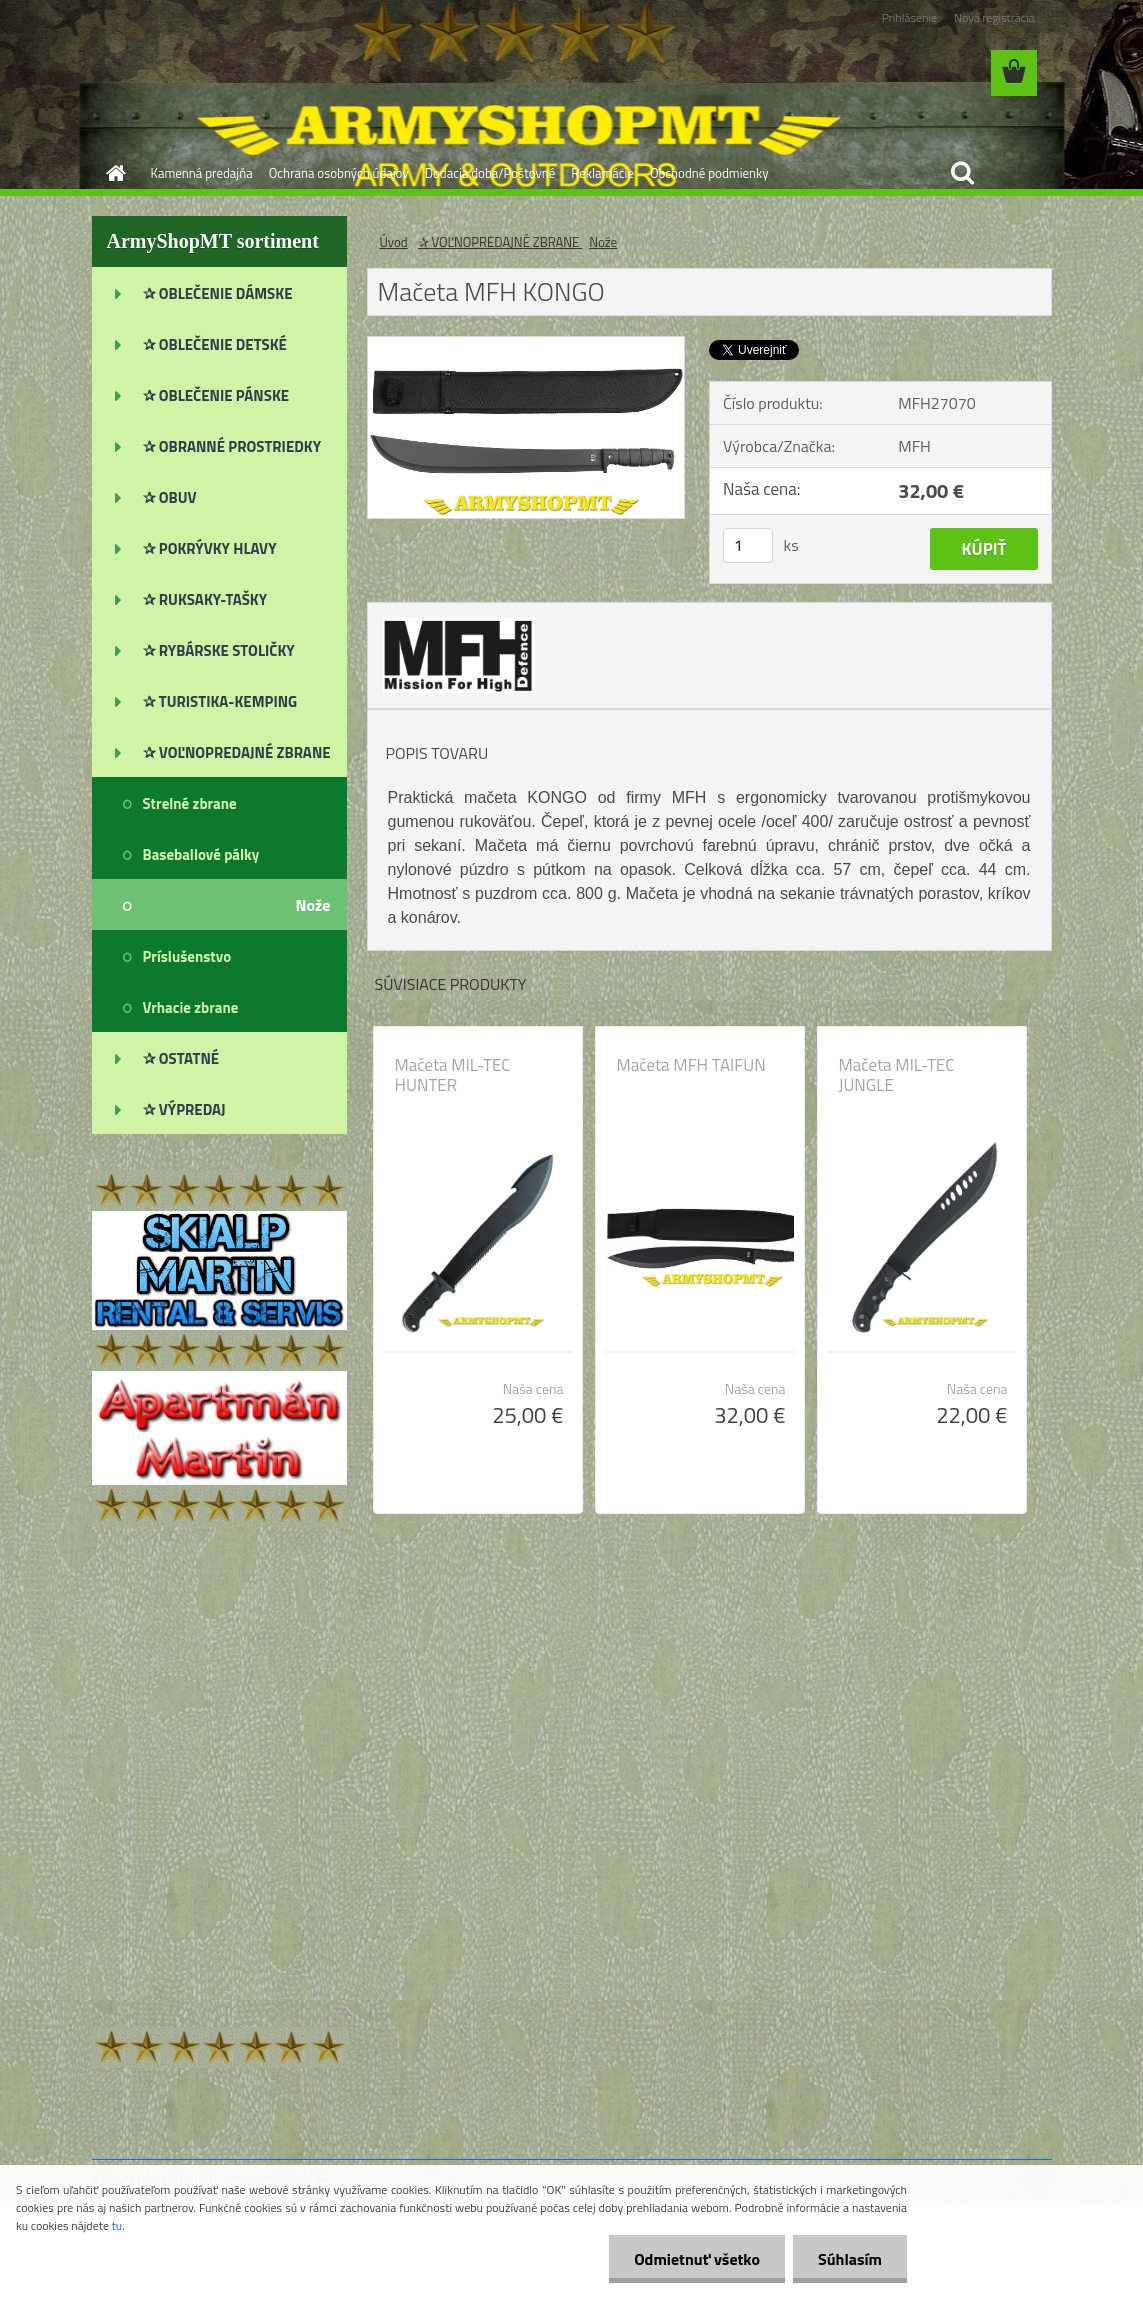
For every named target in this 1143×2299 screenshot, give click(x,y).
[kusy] (748, 545)
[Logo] (229, 74)
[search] (962, 173)
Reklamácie (602, 173)
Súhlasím (850, 2259)
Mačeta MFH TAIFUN (691, 1065)
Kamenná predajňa (202, 173)
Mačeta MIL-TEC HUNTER (453, 1075)
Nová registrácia (994, 17)
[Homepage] (113, 173)
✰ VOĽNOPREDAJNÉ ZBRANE (500, 242)
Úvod (394, 242)
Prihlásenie (909, 17)
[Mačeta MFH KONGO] (526, 345)
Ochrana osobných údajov (339, 173)
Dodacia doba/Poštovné (490, 173)
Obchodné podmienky (709, 173)
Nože (603, 242)
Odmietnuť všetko (697, 2259)
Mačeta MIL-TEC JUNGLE (897, 1075)
